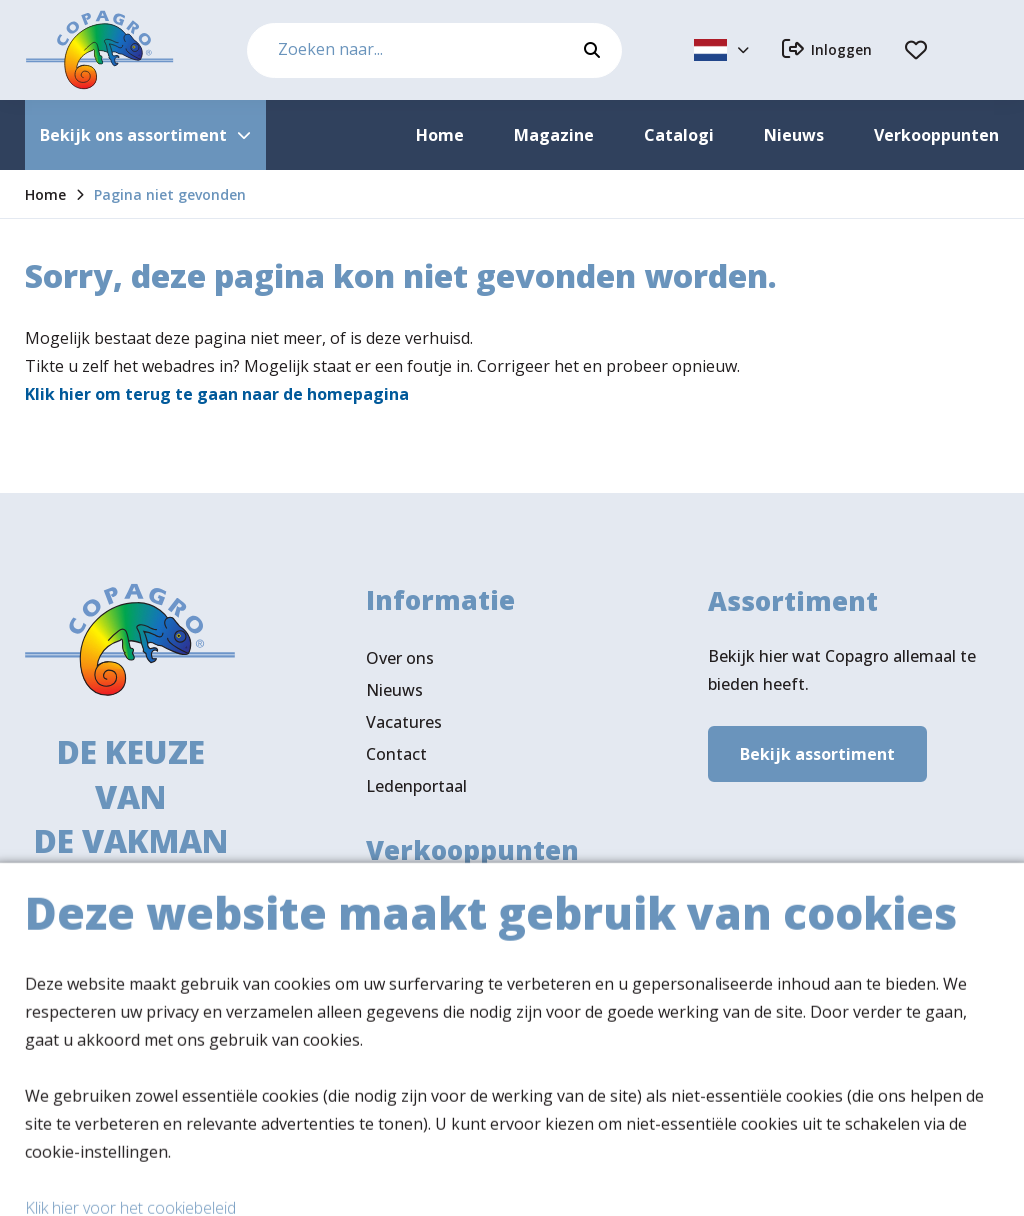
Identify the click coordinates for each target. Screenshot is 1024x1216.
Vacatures (404, 727)
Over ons (400, 663)
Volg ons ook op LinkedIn (462, 1050)
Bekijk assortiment (817, 756)
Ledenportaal (416, 791)
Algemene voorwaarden (707, 1182)
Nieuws (394, 695)
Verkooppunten (460, 980)
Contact (396, 759)
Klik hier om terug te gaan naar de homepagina (217, 394)
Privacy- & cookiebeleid (913, 1182)
